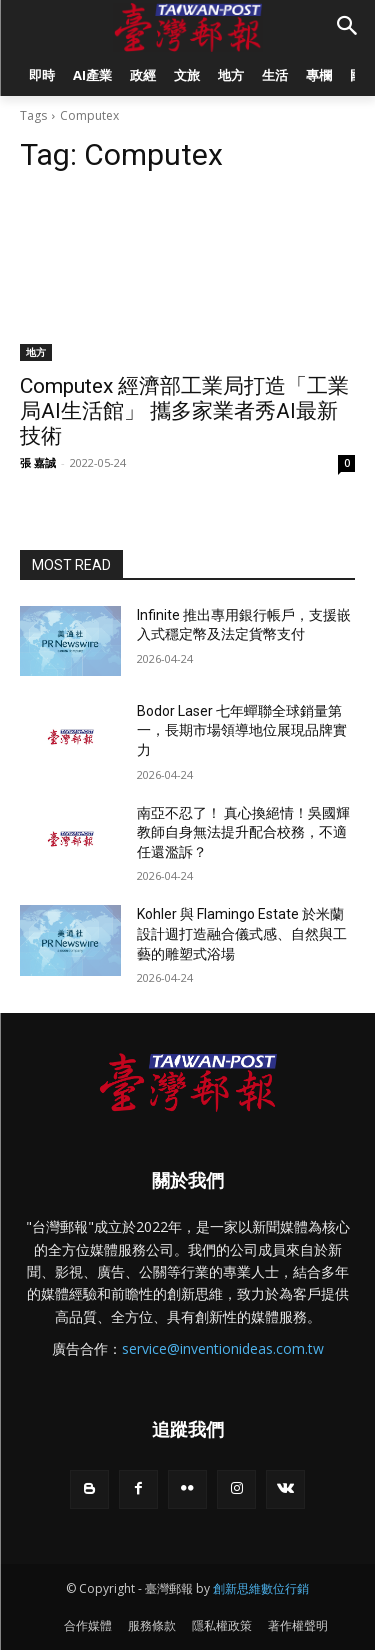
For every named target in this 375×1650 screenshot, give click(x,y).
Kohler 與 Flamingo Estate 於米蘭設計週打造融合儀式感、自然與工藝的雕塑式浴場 (242, 933)
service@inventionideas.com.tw (223, 1348)
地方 (36, 352)
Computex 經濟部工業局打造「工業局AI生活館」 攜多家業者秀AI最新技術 (184, 411)
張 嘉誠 (38, 462)
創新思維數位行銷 (261, 1588)
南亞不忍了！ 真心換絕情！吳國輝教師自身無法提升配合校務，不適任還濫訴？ (243, 832)
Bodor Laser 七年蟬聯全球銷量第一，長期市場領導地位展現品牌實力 (242, 730)
